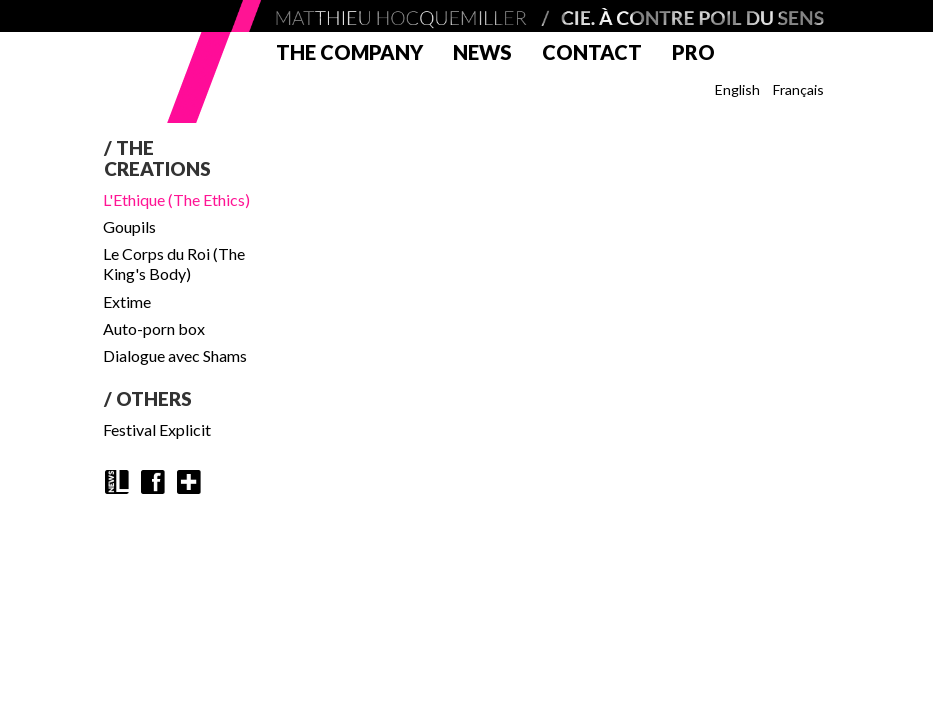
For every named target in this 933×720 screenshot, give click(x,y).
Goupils (129, 226)
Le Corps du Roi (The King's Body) (174, 263)
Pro (693, 52)
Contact (592, 52)
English (737, 89)
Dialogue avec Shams (175, 355)
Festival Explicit (157, 429)
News (482, 52)
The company (349, 52)
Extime (127, 301)
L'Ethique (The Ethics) (176, 199)
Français (798, 89)
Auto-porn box (154, 328)
